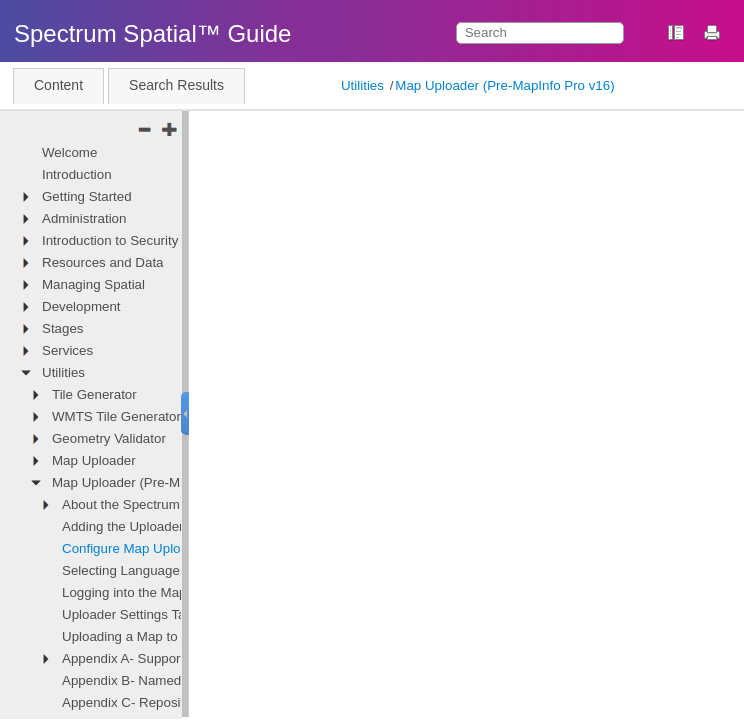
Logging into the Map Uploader (153, 592)
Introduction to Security (110, 240)
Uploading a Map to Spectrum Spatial (172, 636)
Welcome (69, 152)
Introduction (77, 174)
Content (58, 85)
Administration (84, 218)
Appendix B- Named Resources (155, 680)
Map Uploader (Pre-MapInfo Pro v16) (504, 85)
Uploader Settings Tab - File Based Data (181, 614)
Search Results (176, 85)
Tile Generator (94, 394)
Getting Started (87, 196)
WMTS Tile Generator (116, 416)
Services (67, 350)
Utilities (362, 85)
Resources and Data (103, 262)
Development (81, 306)
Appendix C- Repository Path (148, 702)
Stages (63, 328)
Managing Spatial (93, 284)
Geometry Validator (109, 438)
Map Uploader (94, 460)
